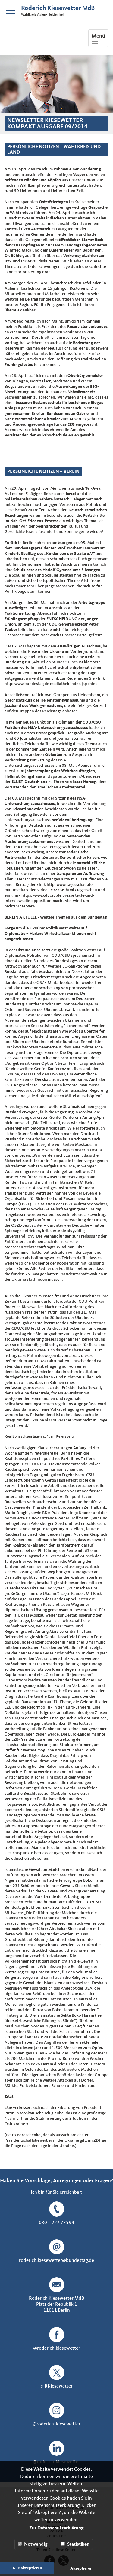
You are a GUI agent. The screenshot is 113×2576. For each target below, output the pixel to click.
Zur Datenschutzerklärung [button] (56, 2528)
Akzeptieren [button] (81, 2568)
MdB (58, 8)
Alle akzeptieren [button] (27, 2568)
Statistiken (75, 2544)
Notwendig (33, 2544)
